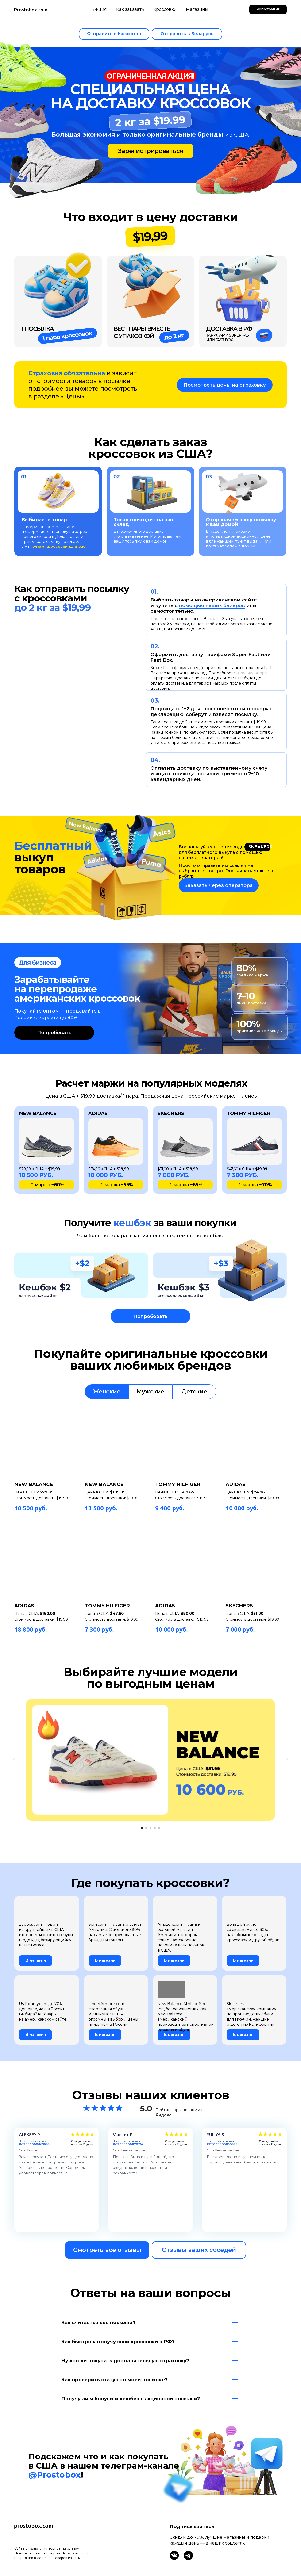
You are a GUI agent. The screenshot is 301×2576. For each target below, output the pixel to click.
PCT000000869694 (34, 2144)
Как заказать (130, 9)
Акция (100, 9)
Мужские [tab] (150, 1391)
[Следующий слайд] (286, 1760)
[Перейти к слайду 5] (159, 1828)
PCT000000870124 (128, 2144)
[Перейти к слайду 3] (150, 1828)
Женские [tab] (106, 1391)
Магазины (197, 9)
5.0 (146, 2108)
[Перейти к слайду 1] (142, 1828)
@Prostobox (54, 2475)
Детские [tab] (194, 1391)
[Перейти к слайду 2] (146, 1828)
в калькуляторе (251, 673)
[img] (132, 2108)
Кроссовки (165, 9)
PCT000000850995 (222, 2144)
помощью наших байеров (212, 605)
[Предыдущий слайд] (14, 1760)
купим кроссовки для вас (58, 546)
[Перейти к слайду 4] (155, 1828)
